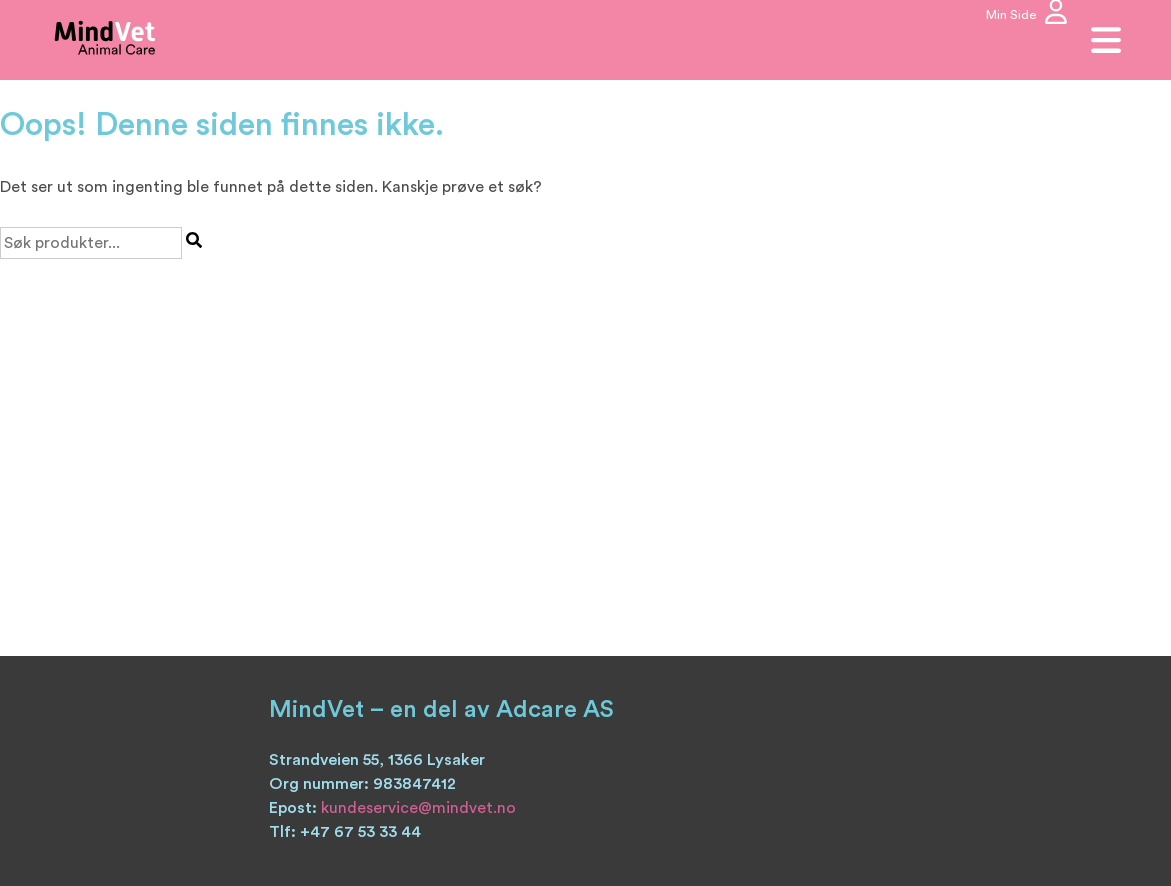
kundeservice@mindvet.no (418, 808)
